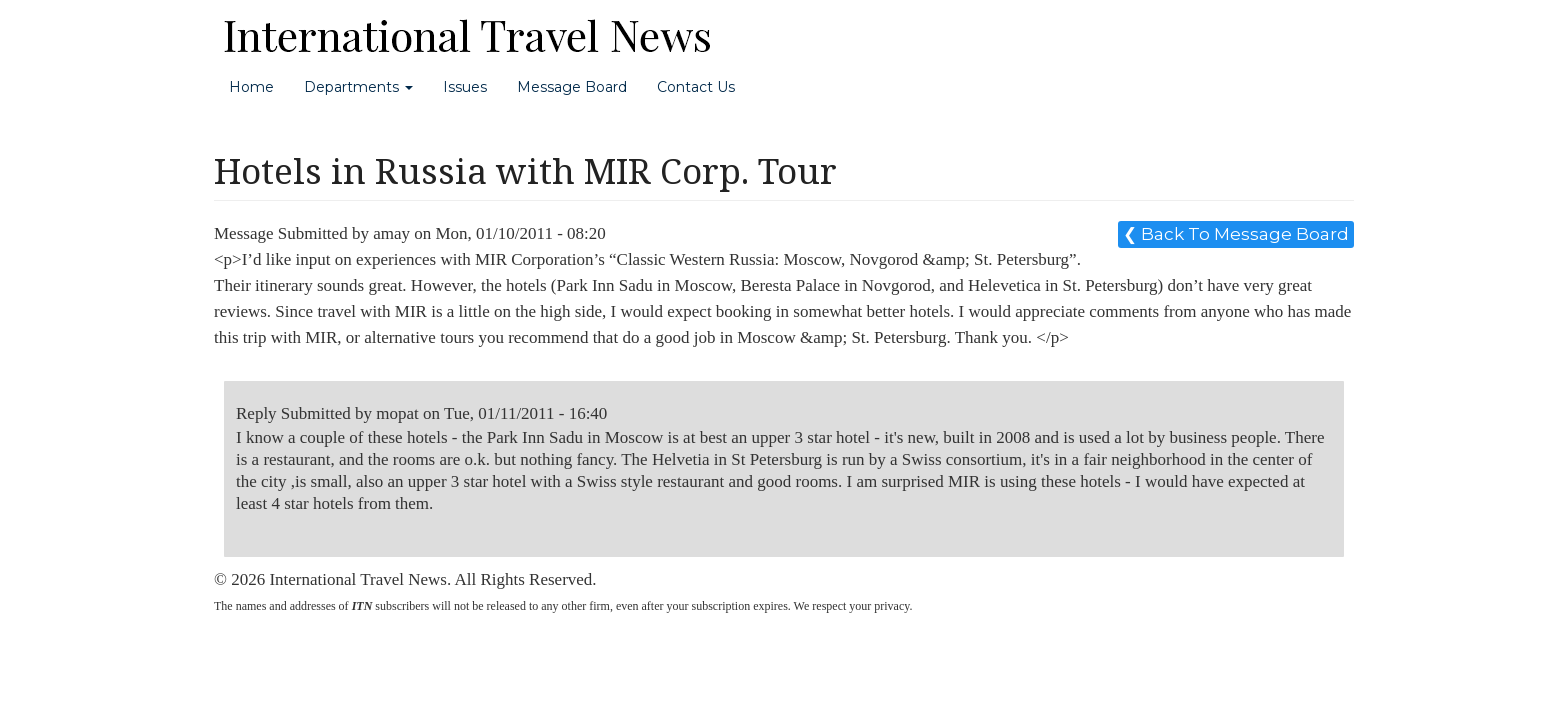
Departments (358, 87)
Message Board (572, 87)
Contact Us (696, 87)
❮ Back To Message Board (1236, 234)
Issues (465, 87)
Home (251, 87)
